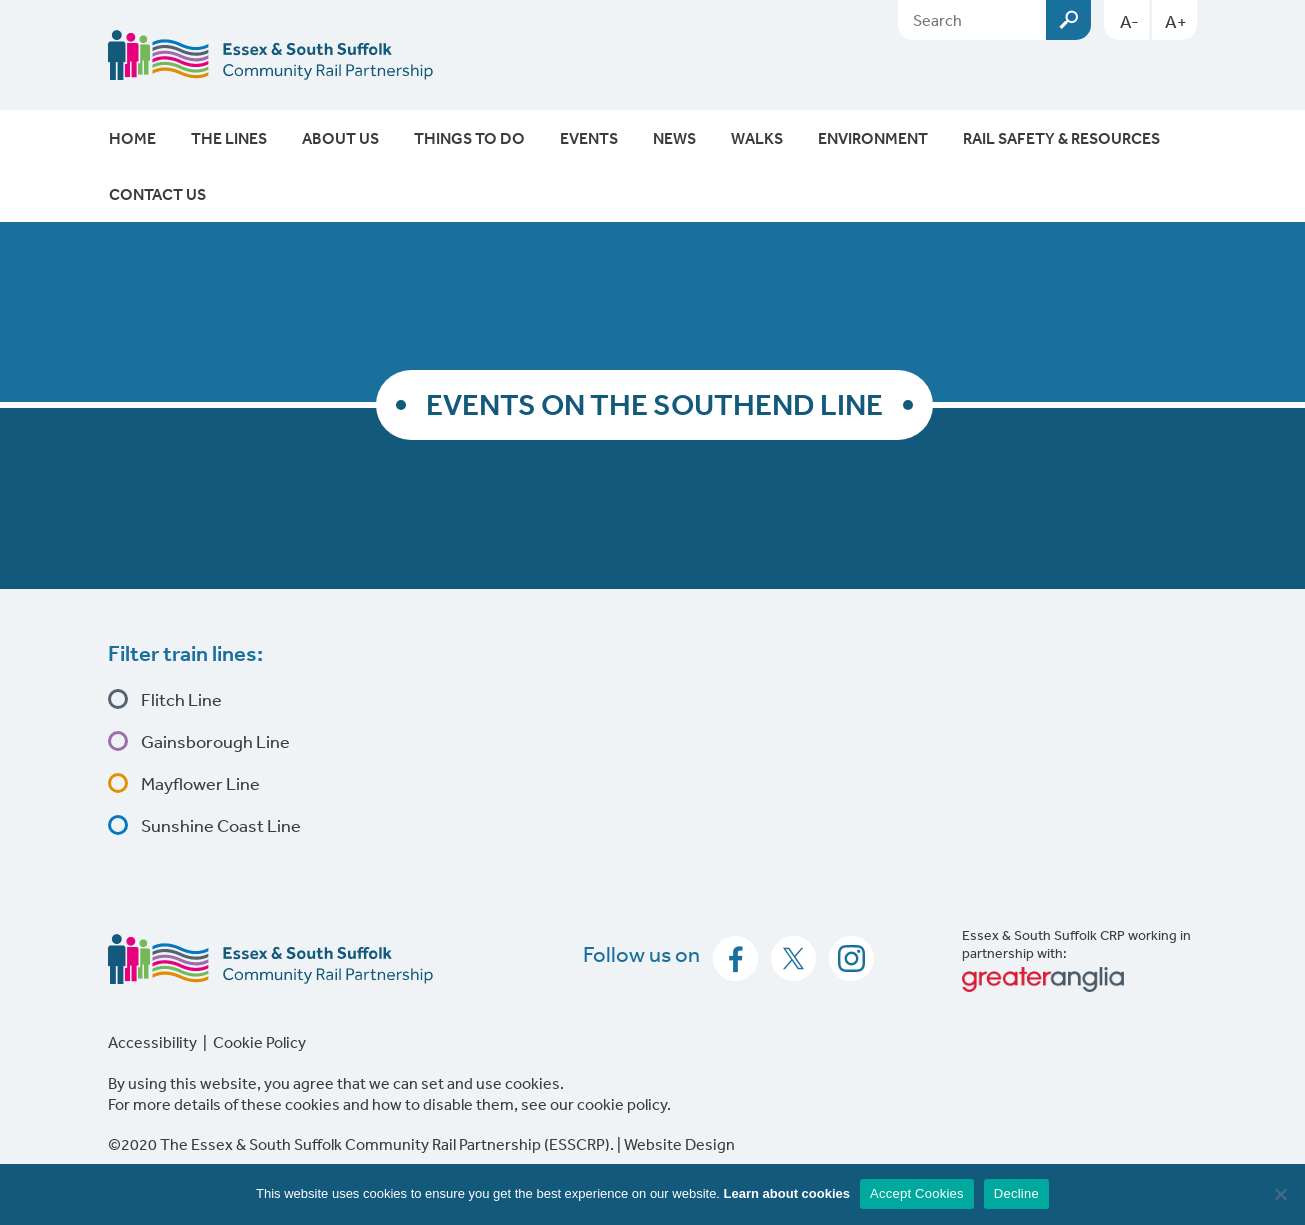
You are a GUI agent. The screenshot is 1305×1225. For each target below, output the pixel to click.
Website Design (679, 1144)
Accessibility (152, 1042)
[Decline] (1280, 1194)
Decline (1016, 1193)
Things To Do (469, 138)
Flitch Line (180, 699)
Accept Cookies (917, 1193)
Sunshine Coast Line (219, 825)
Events (589, 138)
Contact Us (157, 194)
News (674, 138)
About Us (340, 138)
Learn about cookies (787, 1193)
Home (132, 138)
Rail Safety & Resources (1061, 138)
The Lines (229, 138)
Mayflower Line (199, 783)
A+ (1176, 21)
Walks (757, 138)
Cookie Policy (259, 1042)
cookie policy (622, 1104)
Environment (873, 138)
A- (1129, 21)
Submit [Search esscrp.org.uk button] (1068, 20)
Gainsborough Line (214, 741)
